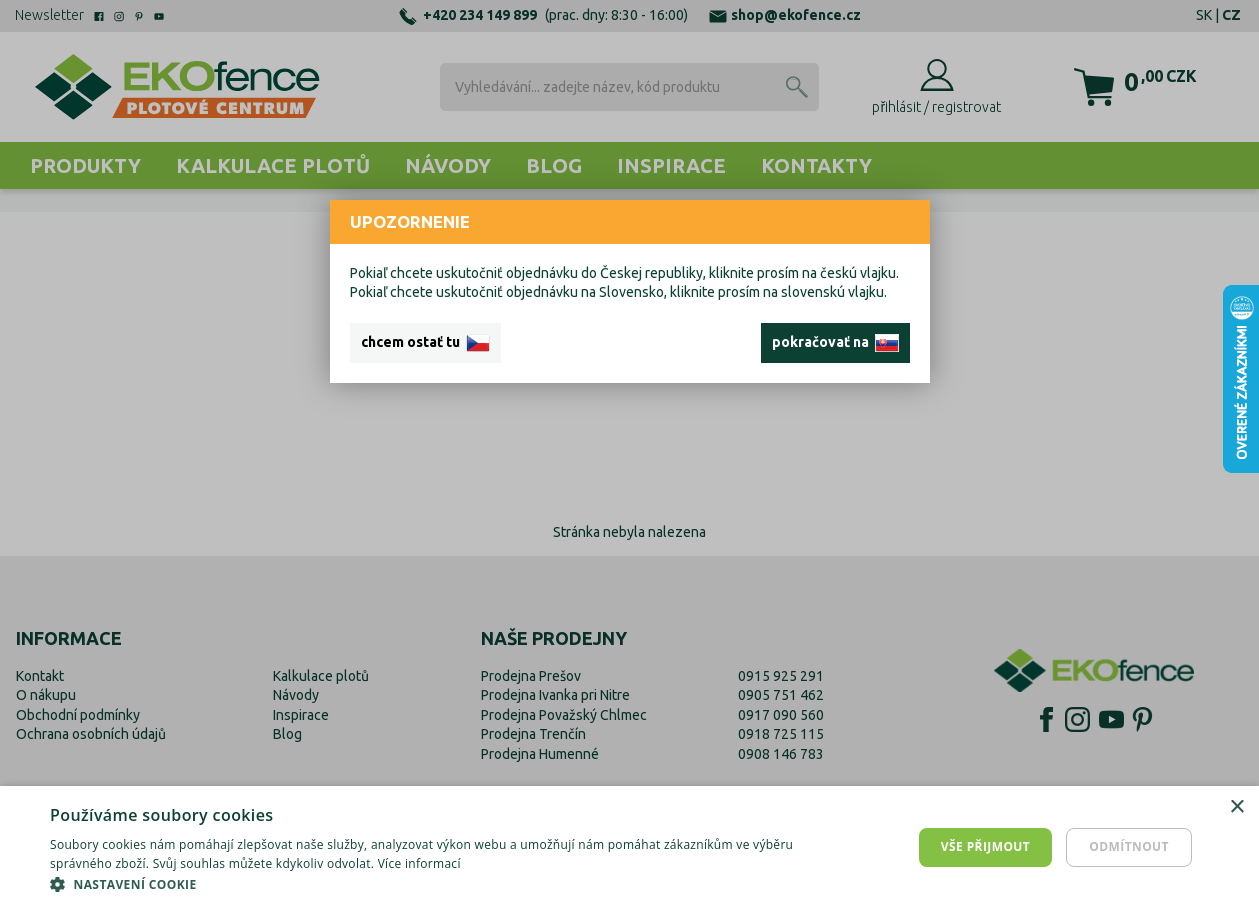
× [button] (1236, 807)
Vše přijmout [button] (985, 846)
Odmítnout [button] (1129, 846)
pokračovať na (835, 343)
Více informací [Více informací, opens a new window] (419, 863)
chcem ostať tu (425, 343)
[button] (423, 884)
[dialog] (629, 847)
